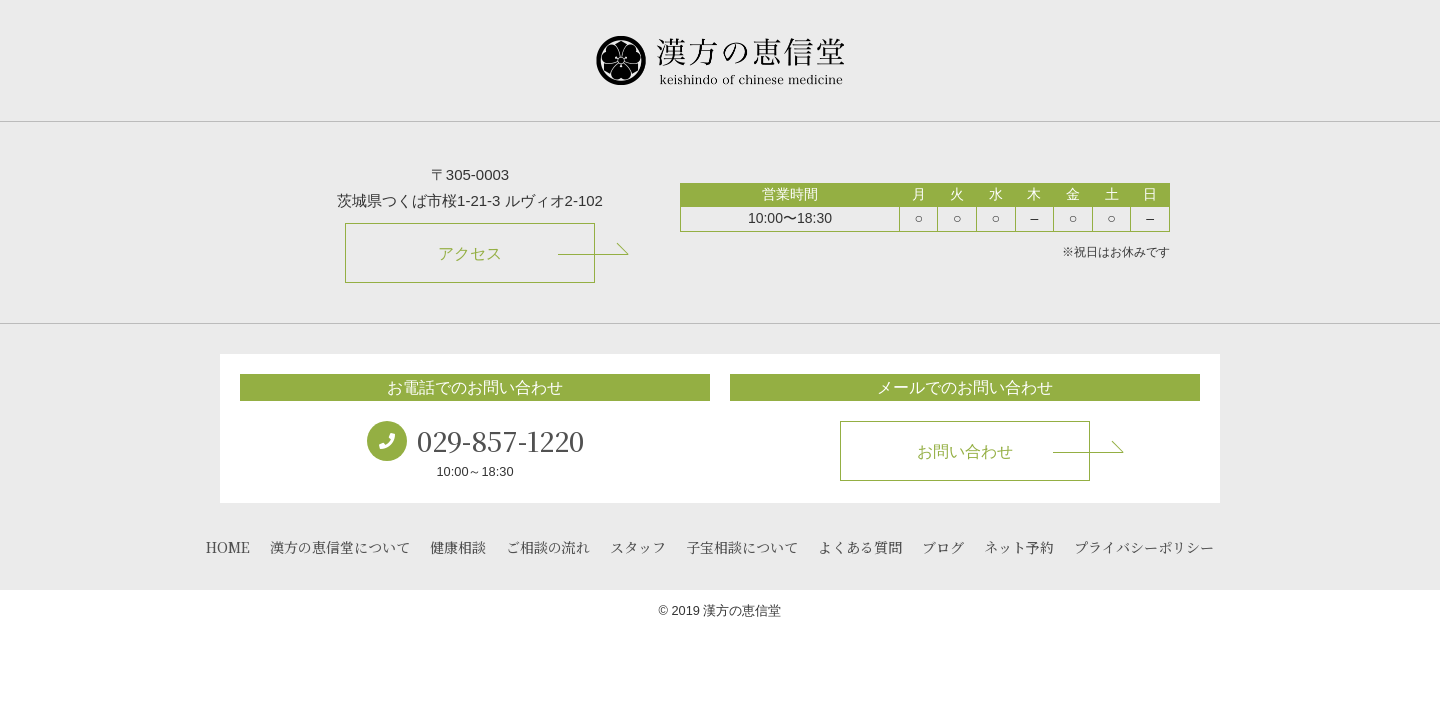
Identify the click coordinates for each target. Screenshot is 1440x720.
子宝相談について (742, 547)
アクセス (470, 253)
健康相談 (458, 547)
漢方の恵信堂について (340, 547)
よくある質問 (860, 547)
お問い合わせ (965, 451)
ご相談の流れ (548, 547)
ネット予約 (1019, 547)
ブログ (943, 547)
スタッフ (638, 547)
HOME (228, 547)
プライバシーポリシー (1144, 547)
